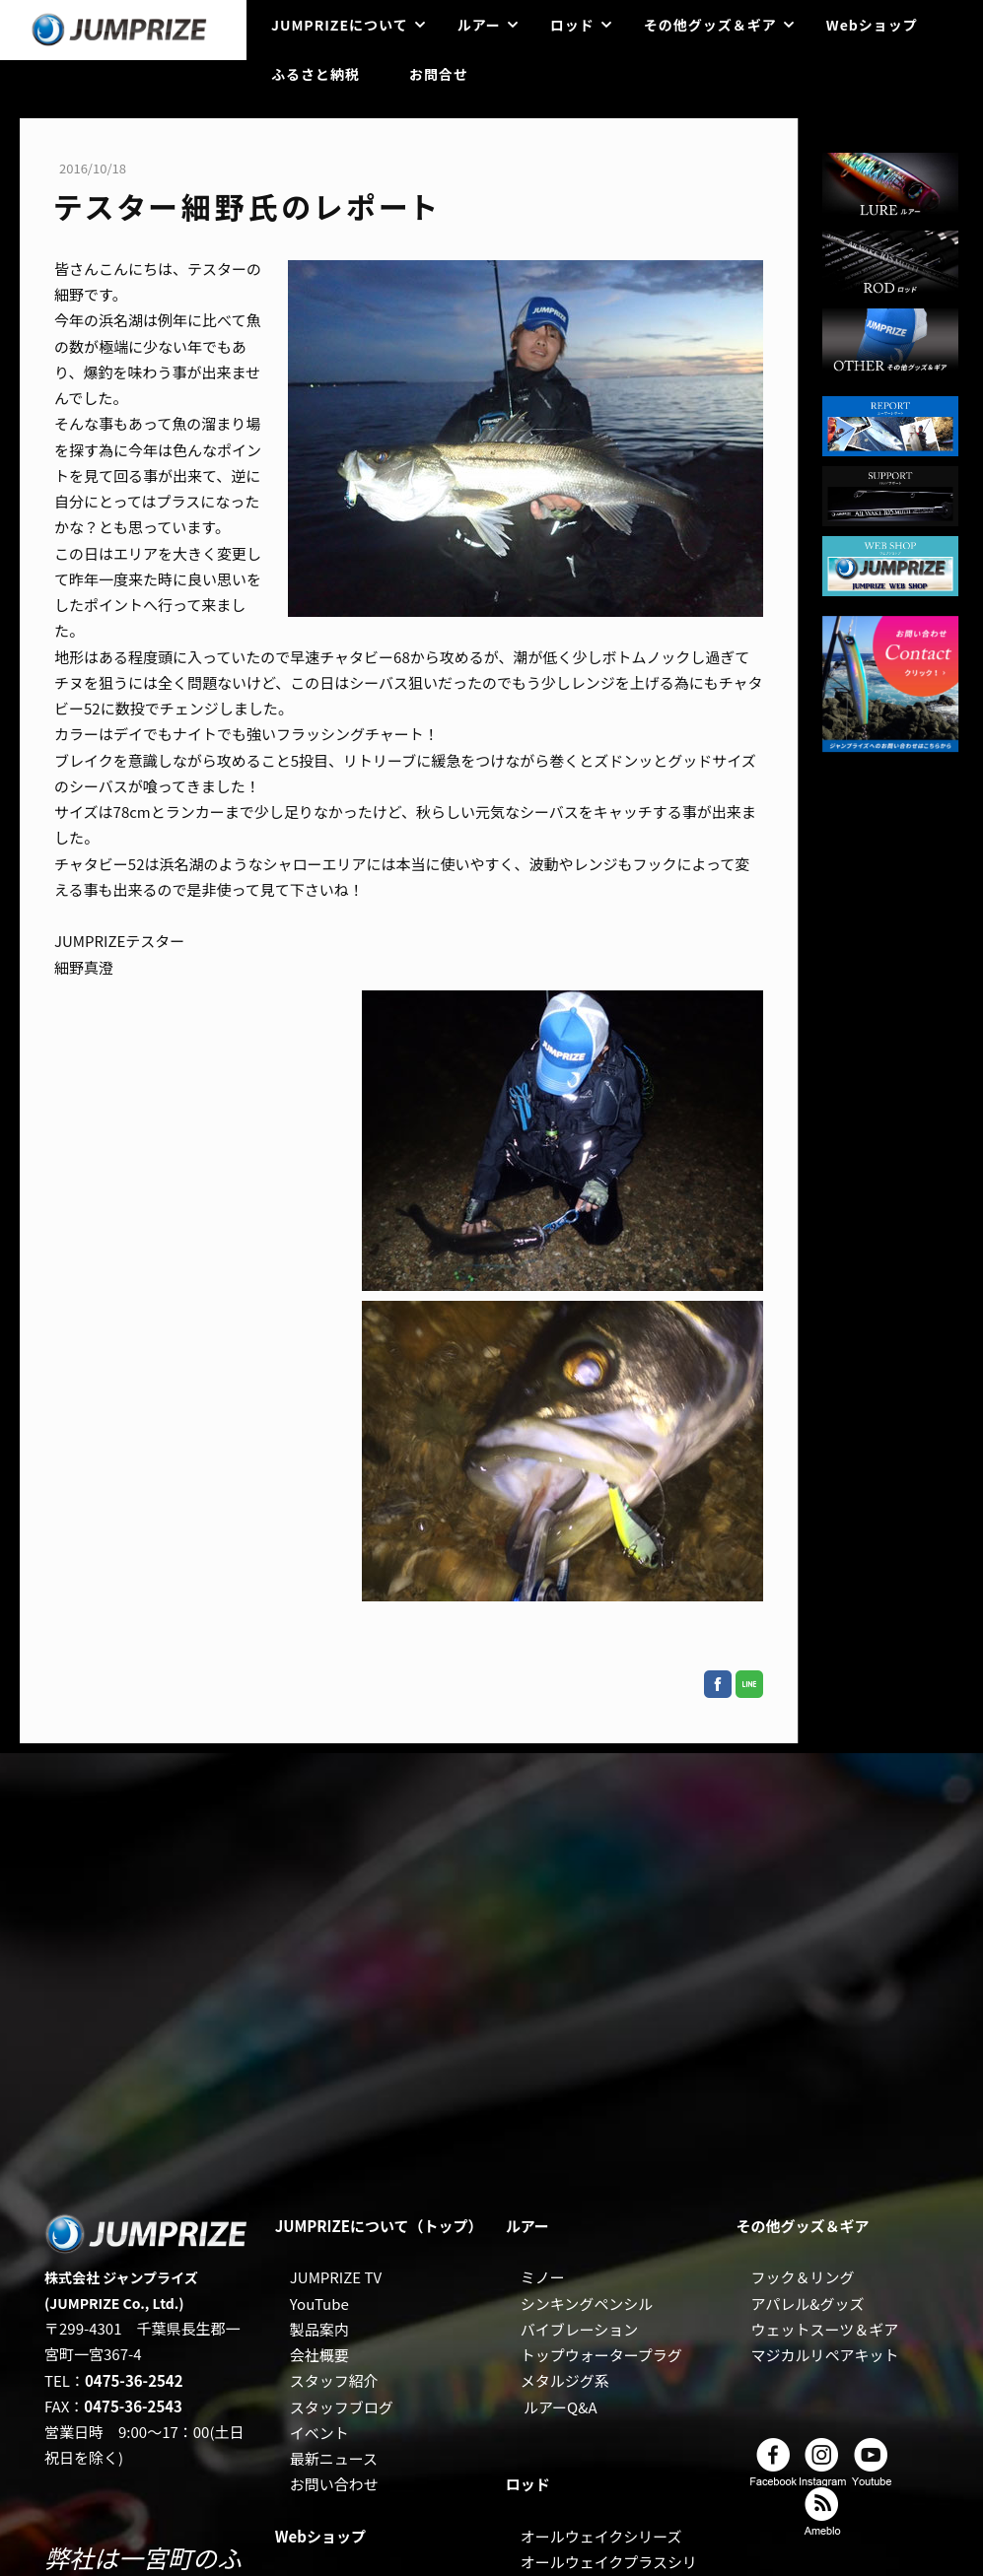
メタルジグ (558, 2380)
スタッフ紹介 (334, 2380)
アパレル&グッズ (808, 2303)
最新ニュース (334, 2458)
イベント (319, 2432)
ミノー (543, 2277)
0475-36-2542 (134, 2380)
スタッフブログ (341, 2407)
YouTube (319, 2303)
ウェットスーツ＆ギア (825, 2329)
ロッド (572, 24)
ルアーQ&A (560, 2407)
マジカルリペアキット (825, 2354)
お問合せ (438, 74)
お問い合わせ (334, 2484)
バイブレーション (580, 2329)
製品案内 (319, 2329)
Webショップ (872, 24)
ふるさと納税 (315, 74)
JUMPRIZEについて (339, 24)
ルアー (479, 24)
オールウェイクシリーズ (601, 2536)
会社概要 (319, 2354)
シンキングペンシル (587, 2303)
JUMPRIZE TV (336, 2277)
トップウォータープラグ (601, 2354)
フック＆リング (803, 2277)
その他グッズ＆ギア (710, 24)
